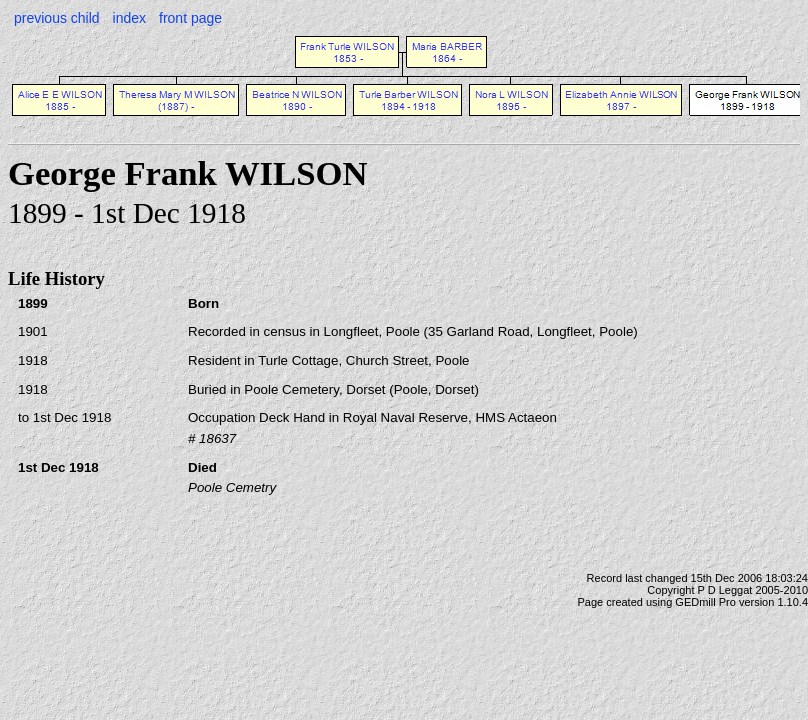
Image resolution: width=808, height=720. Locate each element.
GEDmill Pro (705, 602)
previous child (57, 18)
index (129, 18)
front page (190, 18)
